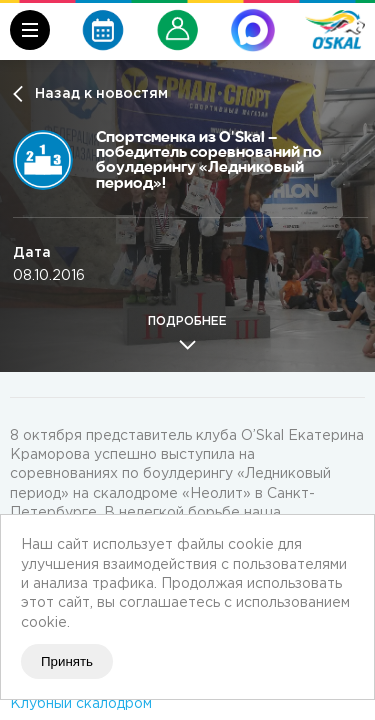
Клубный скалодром (81, 704)
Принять (67, 661)
